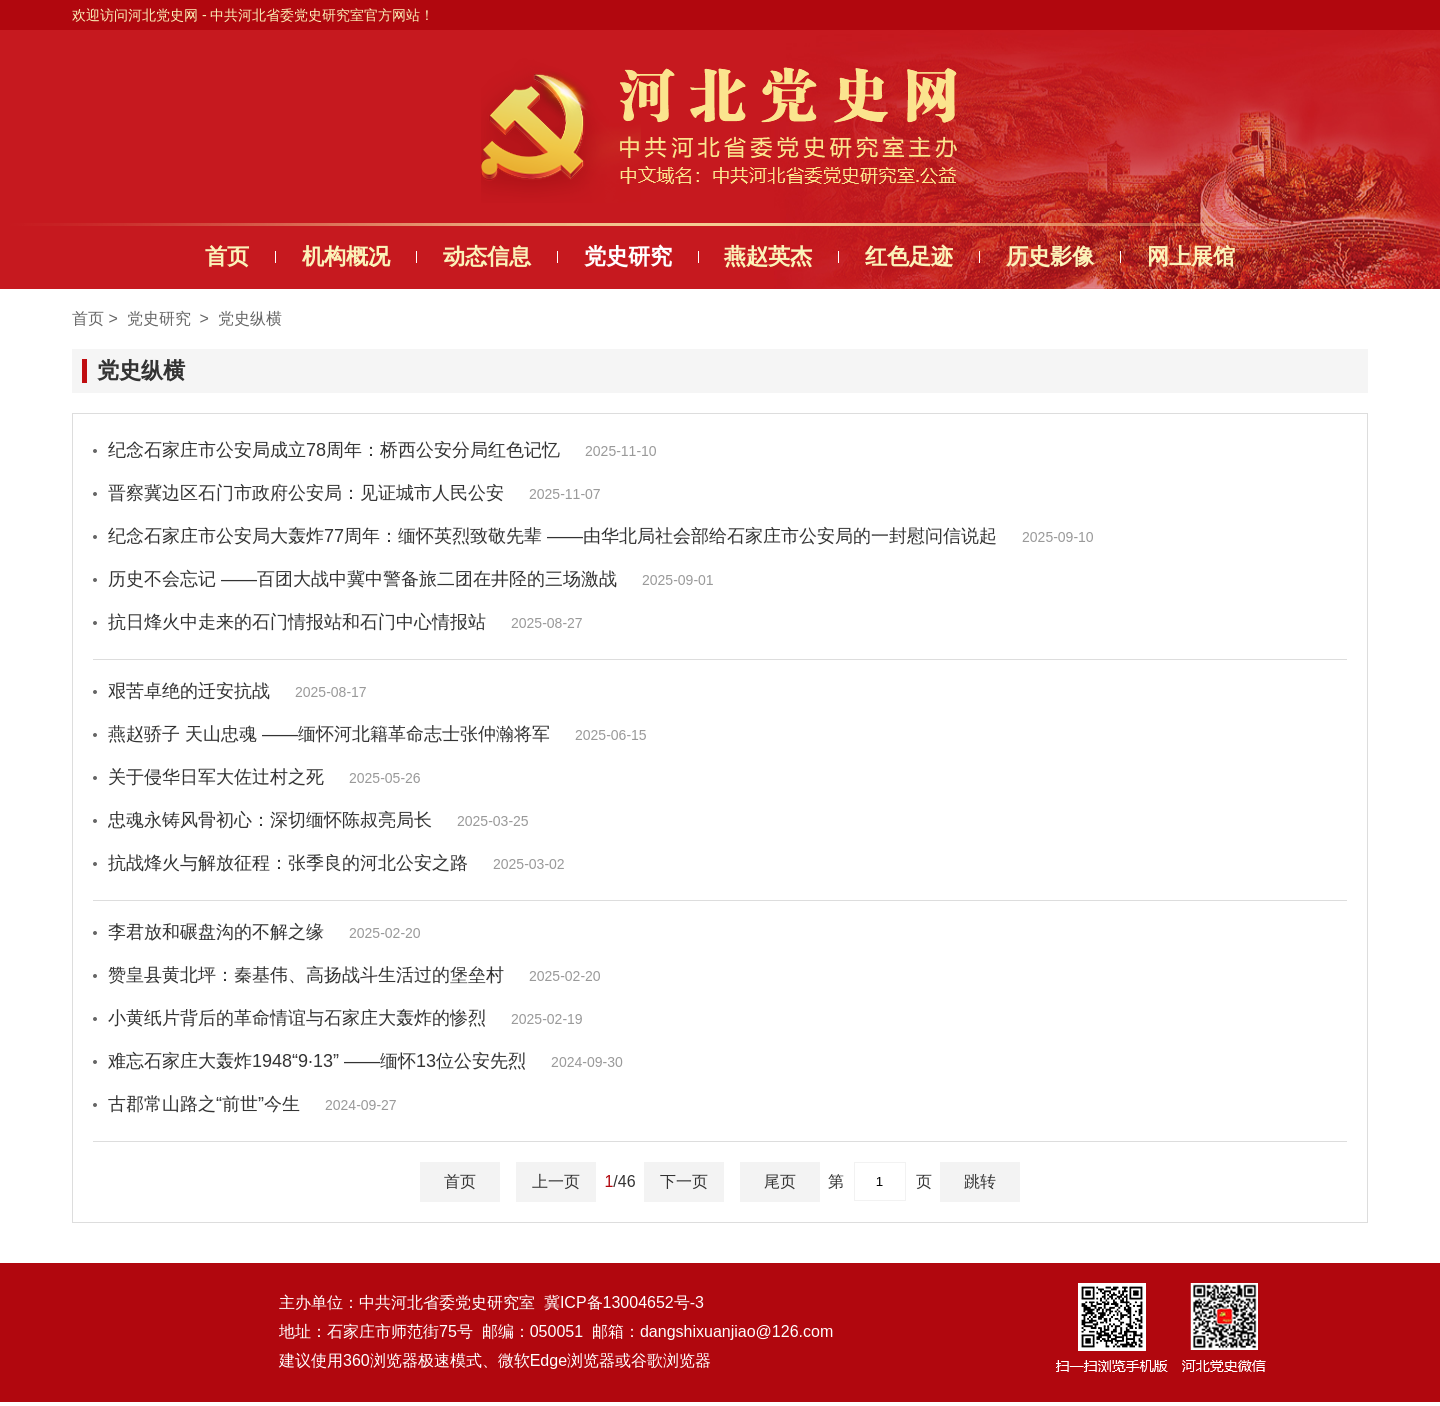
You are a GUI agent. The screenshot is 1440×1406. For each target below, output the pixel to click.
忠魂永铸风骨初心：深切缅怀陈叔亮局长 (318, 820)
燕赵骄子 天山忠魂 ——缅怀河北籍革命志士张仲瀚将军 (377, 734)
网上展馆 (1222, 256)
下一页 (684, 1181)
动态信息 (473, 256)
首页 (196, 256)
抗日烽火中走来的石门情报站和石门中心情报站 (345, 622)
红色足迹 (923, 256)
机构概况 (324, 256)
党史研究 (623, 256)
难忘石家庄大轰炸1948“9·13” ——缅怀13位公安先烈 (365, 1061)
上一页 (556, 1181)
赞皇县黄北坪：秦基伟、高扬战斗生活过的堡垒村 (354, 975)
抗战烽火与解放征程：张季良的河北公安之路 (336, 863)
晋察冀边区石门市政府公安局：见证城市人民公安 (354, 493)
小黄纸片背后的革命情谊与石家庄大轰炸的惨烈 (345, 1018)
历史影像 (1072, 256)
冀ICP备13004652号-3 (624, 1306)
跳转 (980, 1181)
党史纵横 (250, 318)
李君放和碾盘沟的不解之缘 (264, 932)
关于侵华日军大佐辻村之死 (264, 777)
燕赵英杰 (773, 256)
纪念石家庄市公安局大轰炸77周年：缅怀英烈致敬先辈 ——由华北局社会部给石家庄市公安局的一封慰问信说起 (601, 536)
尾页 (780, 1181)
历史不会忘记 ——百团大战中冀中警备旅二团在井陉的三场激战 (411, 579)
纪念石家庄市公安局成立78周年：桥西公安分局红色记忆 (382, 450)
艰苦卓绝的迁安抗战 (237, 691)
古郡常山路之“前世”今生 (252, 1104)
